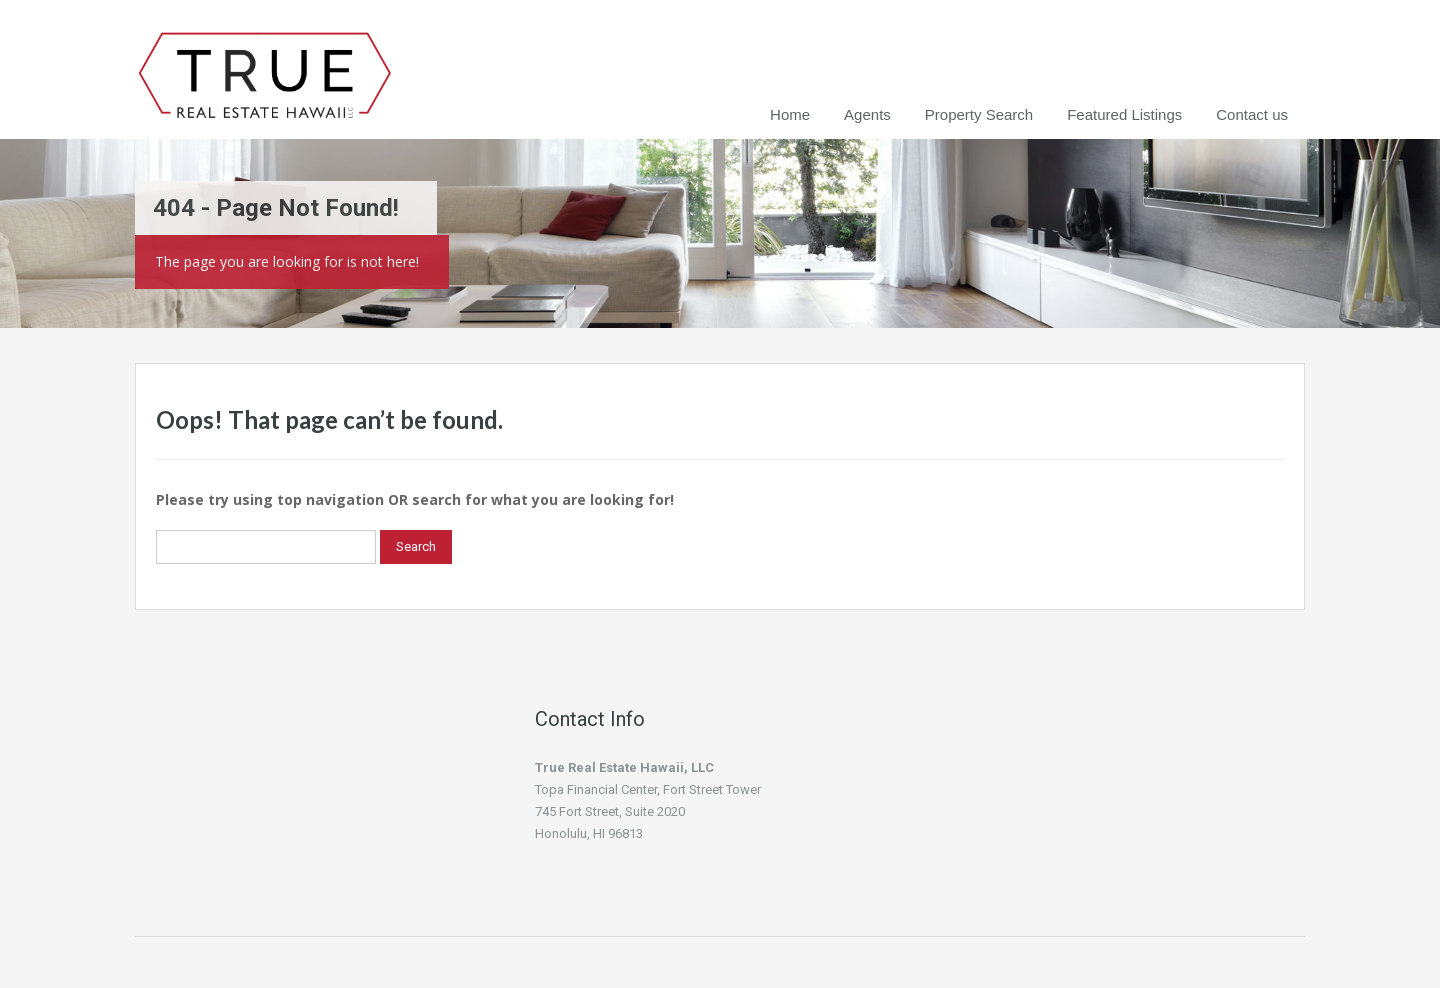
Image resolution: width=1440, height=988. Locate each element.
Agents (867, 114)
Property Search (979, 114)
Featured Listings (1124, 114)
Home (790, 114)
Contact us (1252, 114)
